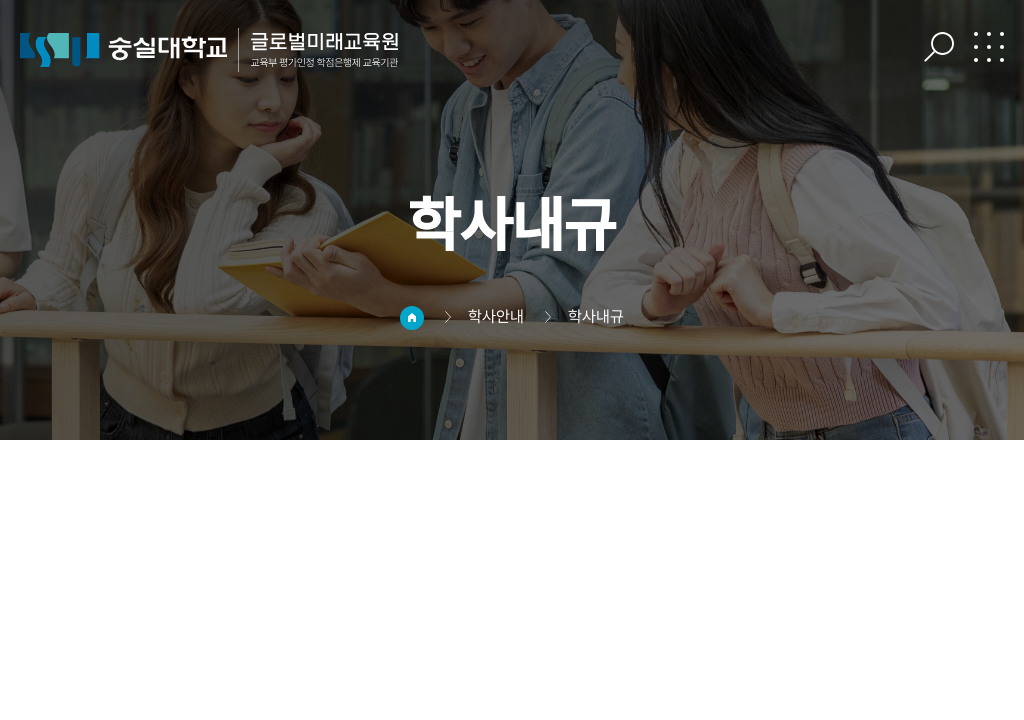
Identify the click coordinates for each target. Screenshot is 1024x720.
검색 (939, 47)
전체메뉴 (989, 47)
